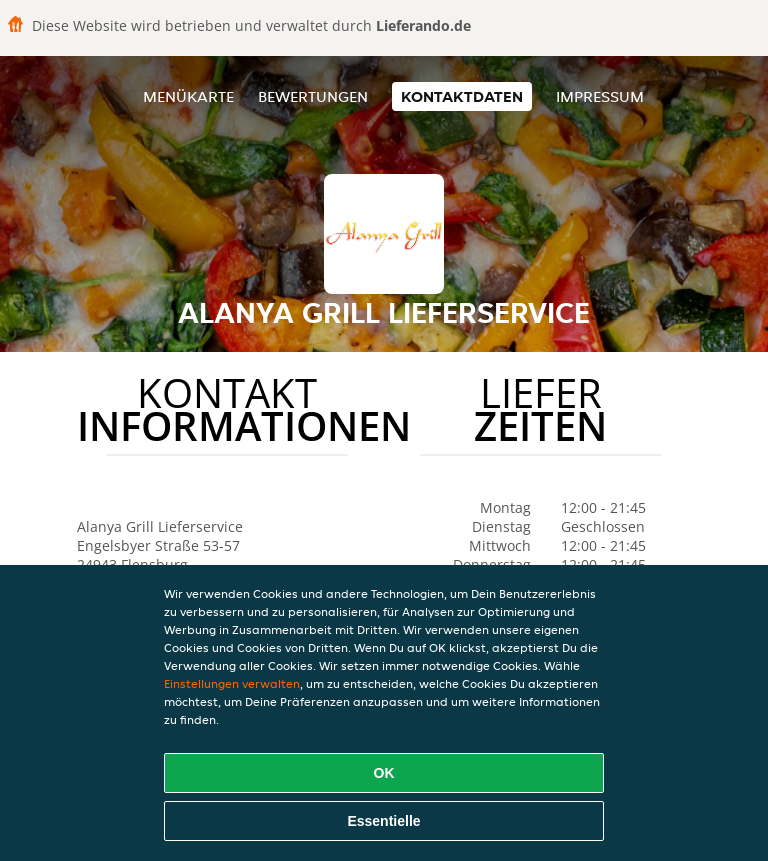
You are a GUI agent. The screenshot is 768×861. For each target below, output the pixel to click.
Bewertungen (313, 96)
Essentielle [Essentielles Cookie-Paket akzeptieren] (383, 821)
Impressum (600, 96)
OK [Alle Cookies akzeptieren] (384, 773)
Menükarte (188, 96)
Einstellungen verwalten (232, 683)
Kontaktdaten (462, 96)
